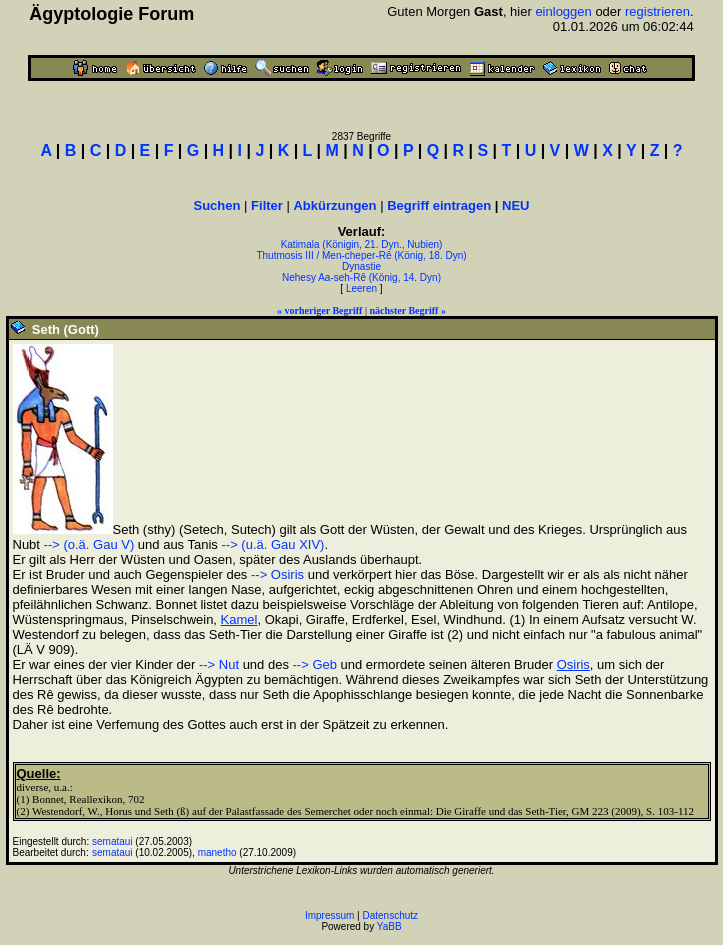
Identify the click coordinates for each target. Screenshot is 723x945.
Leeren (361, 288)
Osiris (573, 664)
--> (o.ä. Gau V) (89, 544)
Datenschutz (391, 915)
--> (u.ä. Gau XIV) (272, 544)
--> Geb (315, 664)
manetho (217, 852)
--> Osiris (277, 574)
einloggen (563, 11)
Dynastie (361, 266)
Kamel (239, 619)
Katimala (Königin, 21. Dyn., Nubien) (362, 244)
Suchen (217, 205)
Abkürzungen (334, 205)
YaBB (389, 926)
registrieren (657, 11)
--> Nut (219, 664)
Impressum (329, 915)
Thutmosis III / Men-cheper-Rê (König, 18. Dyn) (361, 255)
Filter (267, 205)
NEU (515, 205)
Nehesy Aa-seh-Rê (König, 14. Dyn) (361, 277)
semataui (112, 841)
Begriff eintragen (439, 205)
